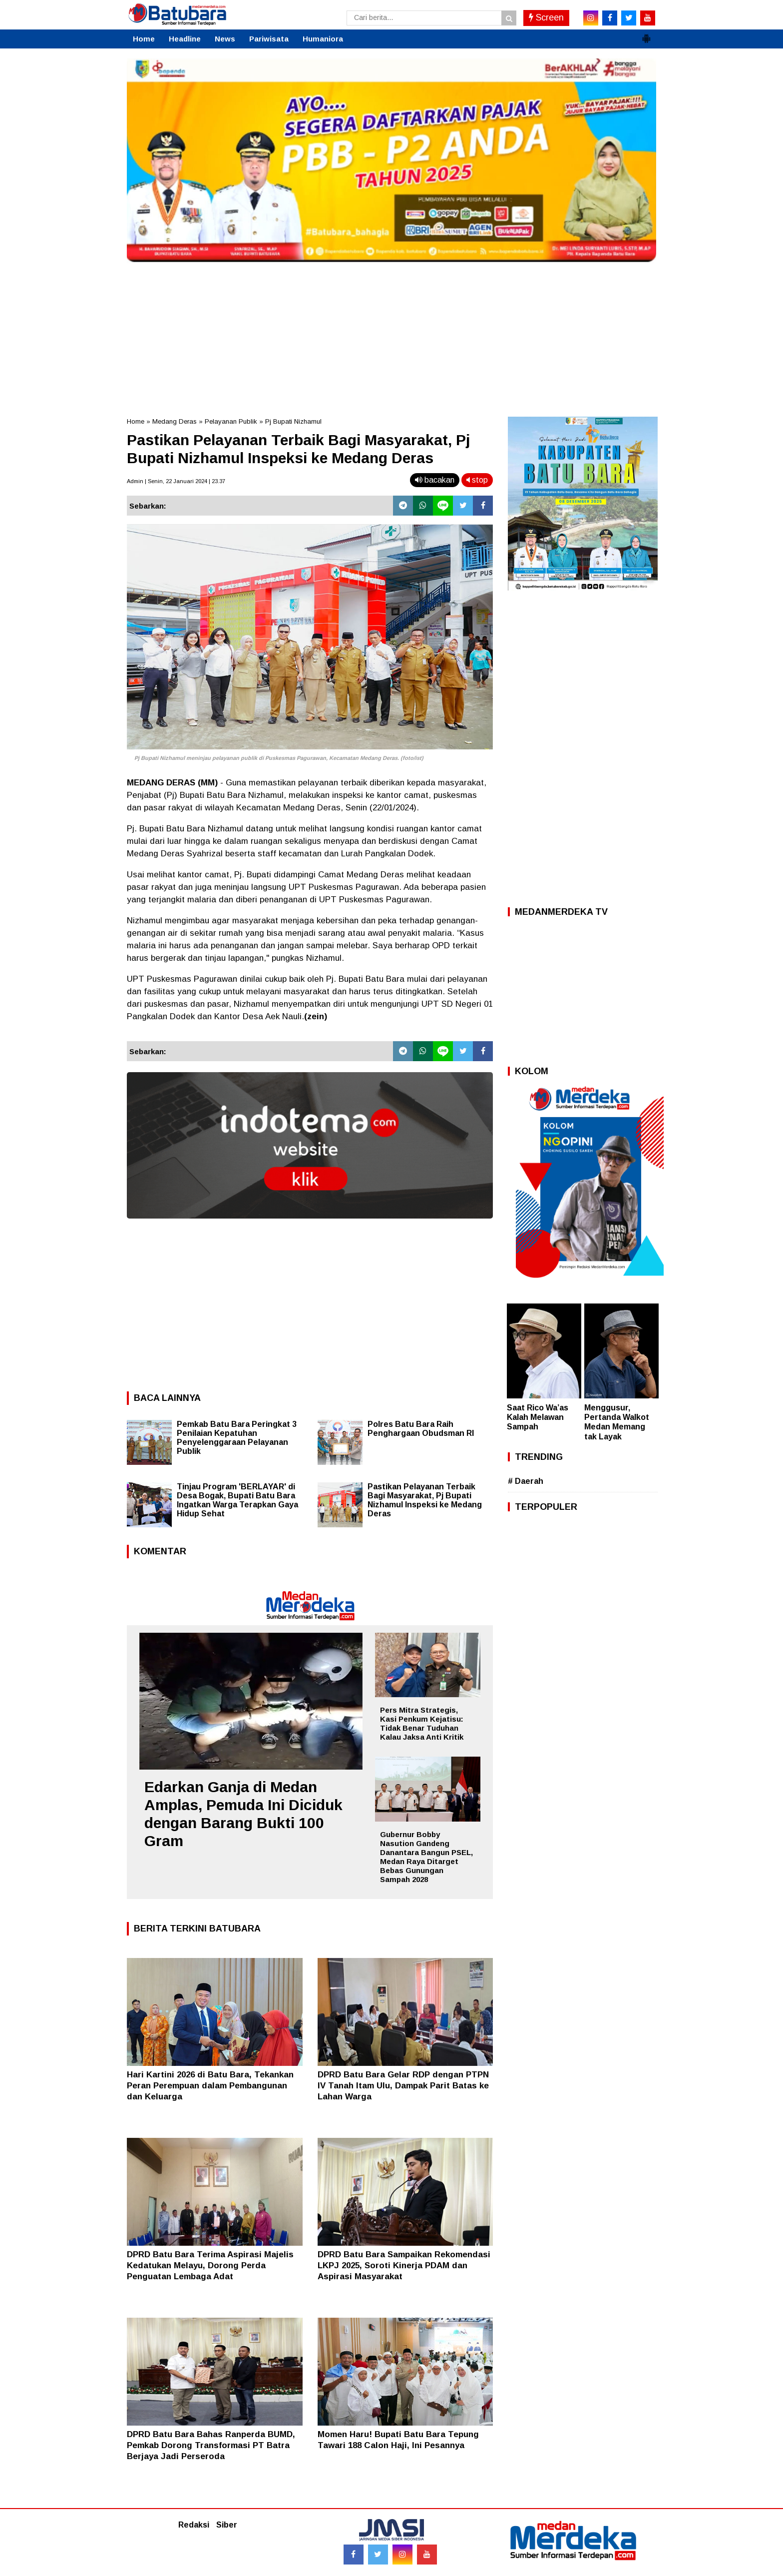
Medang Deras (174, 421)
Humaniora (323, 38)
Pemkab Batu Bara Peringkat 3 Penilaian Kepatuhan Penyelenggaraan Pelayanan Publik (237, 1437)
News (225, 38)
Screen (546, 17)
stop (477, 480)
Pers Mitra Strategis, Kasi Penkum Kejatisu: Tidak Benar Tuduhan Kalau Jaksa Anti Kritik (421, 1723)
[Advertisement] (391, 337)
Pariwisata (269, 38)
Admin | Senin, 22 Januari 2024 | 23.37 (176, 481)
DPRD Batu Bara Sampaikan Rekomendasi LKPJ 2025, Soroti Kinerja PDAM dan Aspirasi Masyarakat (404, 2265)
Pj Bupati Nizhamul (293, 421)
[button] (646, 34)
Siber (226, 2525)
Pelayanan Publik (231, 421)
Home (144, 38)
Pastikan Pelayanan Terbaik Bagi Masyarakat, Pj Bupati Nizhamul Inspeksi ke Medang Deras (425, 1500)
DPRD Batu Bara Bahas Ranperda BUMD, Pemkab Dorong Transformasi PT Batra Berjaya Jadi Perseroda (211, 2445)
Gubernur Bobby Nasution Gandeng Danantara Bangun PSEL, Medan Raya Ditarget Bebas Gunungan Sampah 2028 (426, 1857)
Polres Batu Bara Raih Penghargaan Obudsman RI (421, 1428)
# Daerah (525, 1481)
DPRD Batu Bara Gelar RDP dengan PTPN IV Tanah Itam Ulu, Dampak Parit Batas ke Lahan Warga (403, 2085)
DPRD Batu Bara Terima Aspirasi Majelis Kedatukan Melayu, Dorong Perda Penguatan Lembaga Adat (210, 2265)
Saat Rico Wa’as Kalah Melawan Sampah (537, 1417)
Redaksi (193, 2525)
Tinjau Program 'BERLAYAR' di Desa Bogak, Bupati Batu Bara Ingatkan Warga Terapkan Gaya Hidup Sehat (237, 1500)
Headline (185, 38)
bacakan (434, 480)
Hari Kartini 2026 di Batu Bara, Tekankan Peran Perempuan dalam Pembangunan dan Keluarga (210, 2085)
